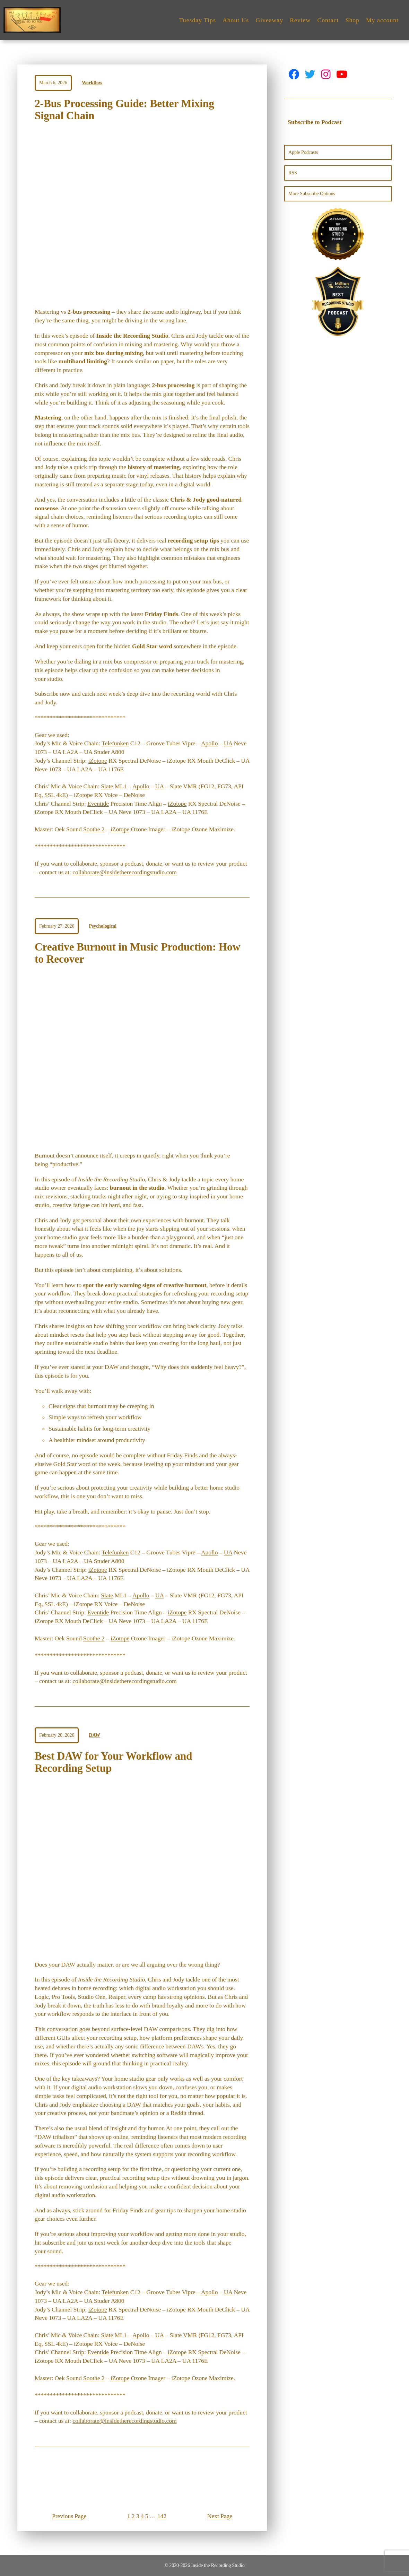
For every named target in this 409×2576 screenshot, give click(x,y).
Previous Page (69, 2516)
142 (161, 2516)
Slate (107, 786)
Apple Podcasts (303, 152)
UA (228, 743)
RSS (292, 172)
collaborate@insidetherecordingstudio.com (124, 872)
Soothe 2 (94, 829)
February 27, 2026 (56, 926)
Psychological (103, 926)
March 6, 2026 (53, 82)
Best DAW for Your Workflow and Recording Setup (113, 1762)
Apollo (209, 743)
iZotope (97, 760)
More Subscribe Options (311, 193)
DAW (94, 1735)
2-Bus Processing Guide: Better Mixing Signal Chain (124, 109)
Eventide (98, 803)
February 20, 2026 (56, 1735)
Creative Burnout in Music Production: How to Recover (137, 953)
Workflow (92, 82)
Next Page (219, 2516)
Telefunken (115, 743)
